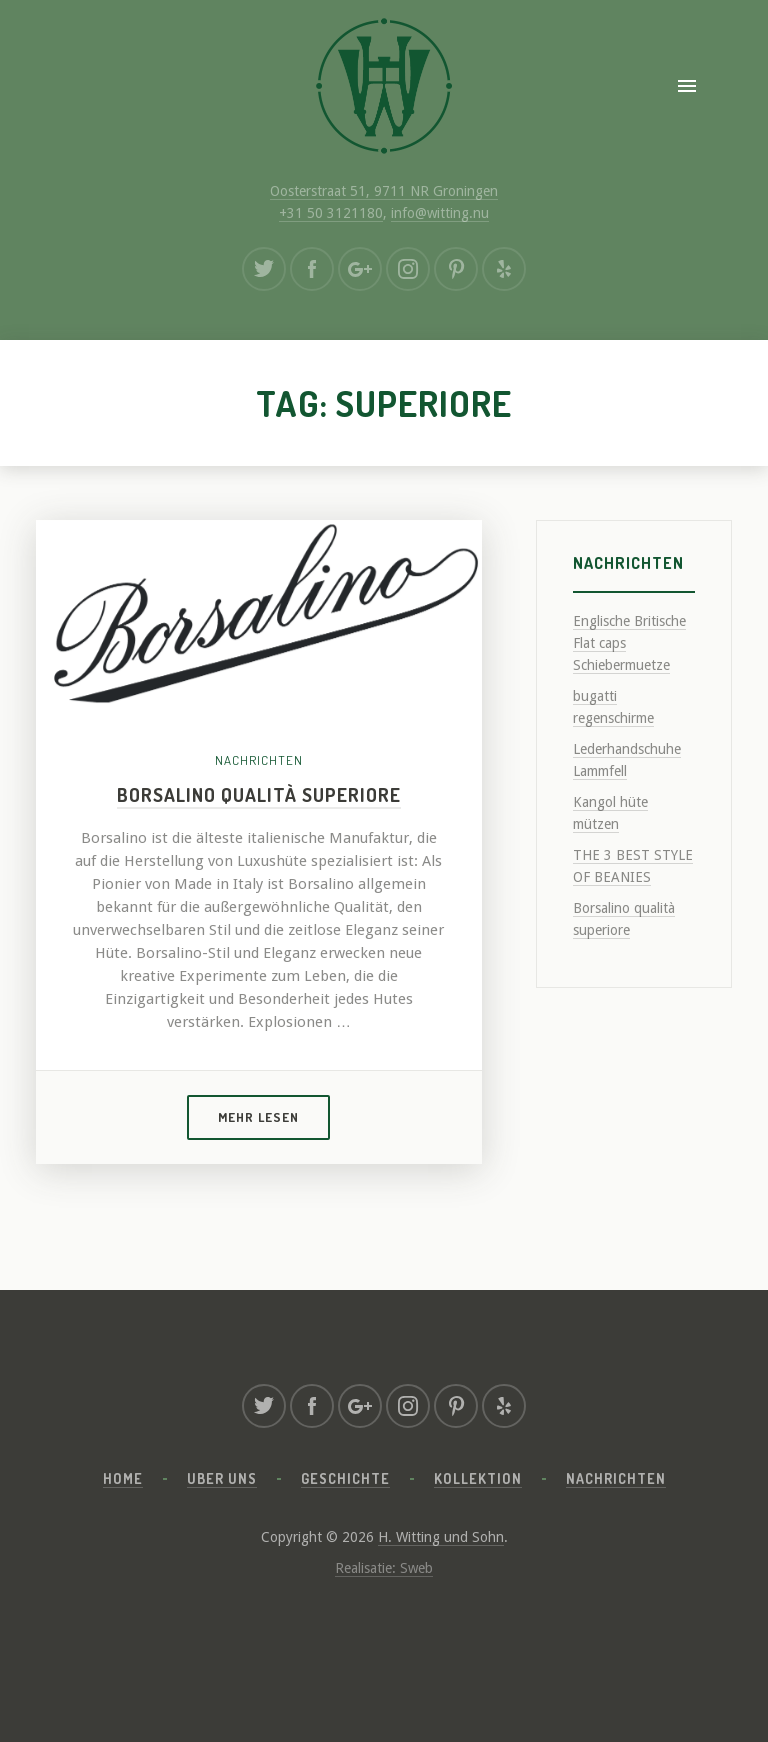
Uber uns (222, 1478)
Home (123, 1478)
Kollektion (478, 1478)
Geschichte (345, 1478)
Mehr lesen (258, 1117)
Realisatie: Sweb (384, 1568)
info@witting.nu (440, 213)
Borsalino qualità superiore (259, 794)
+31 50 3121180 (331, 213)
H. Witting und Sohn (441, 1537)
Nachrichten (259, 760)
